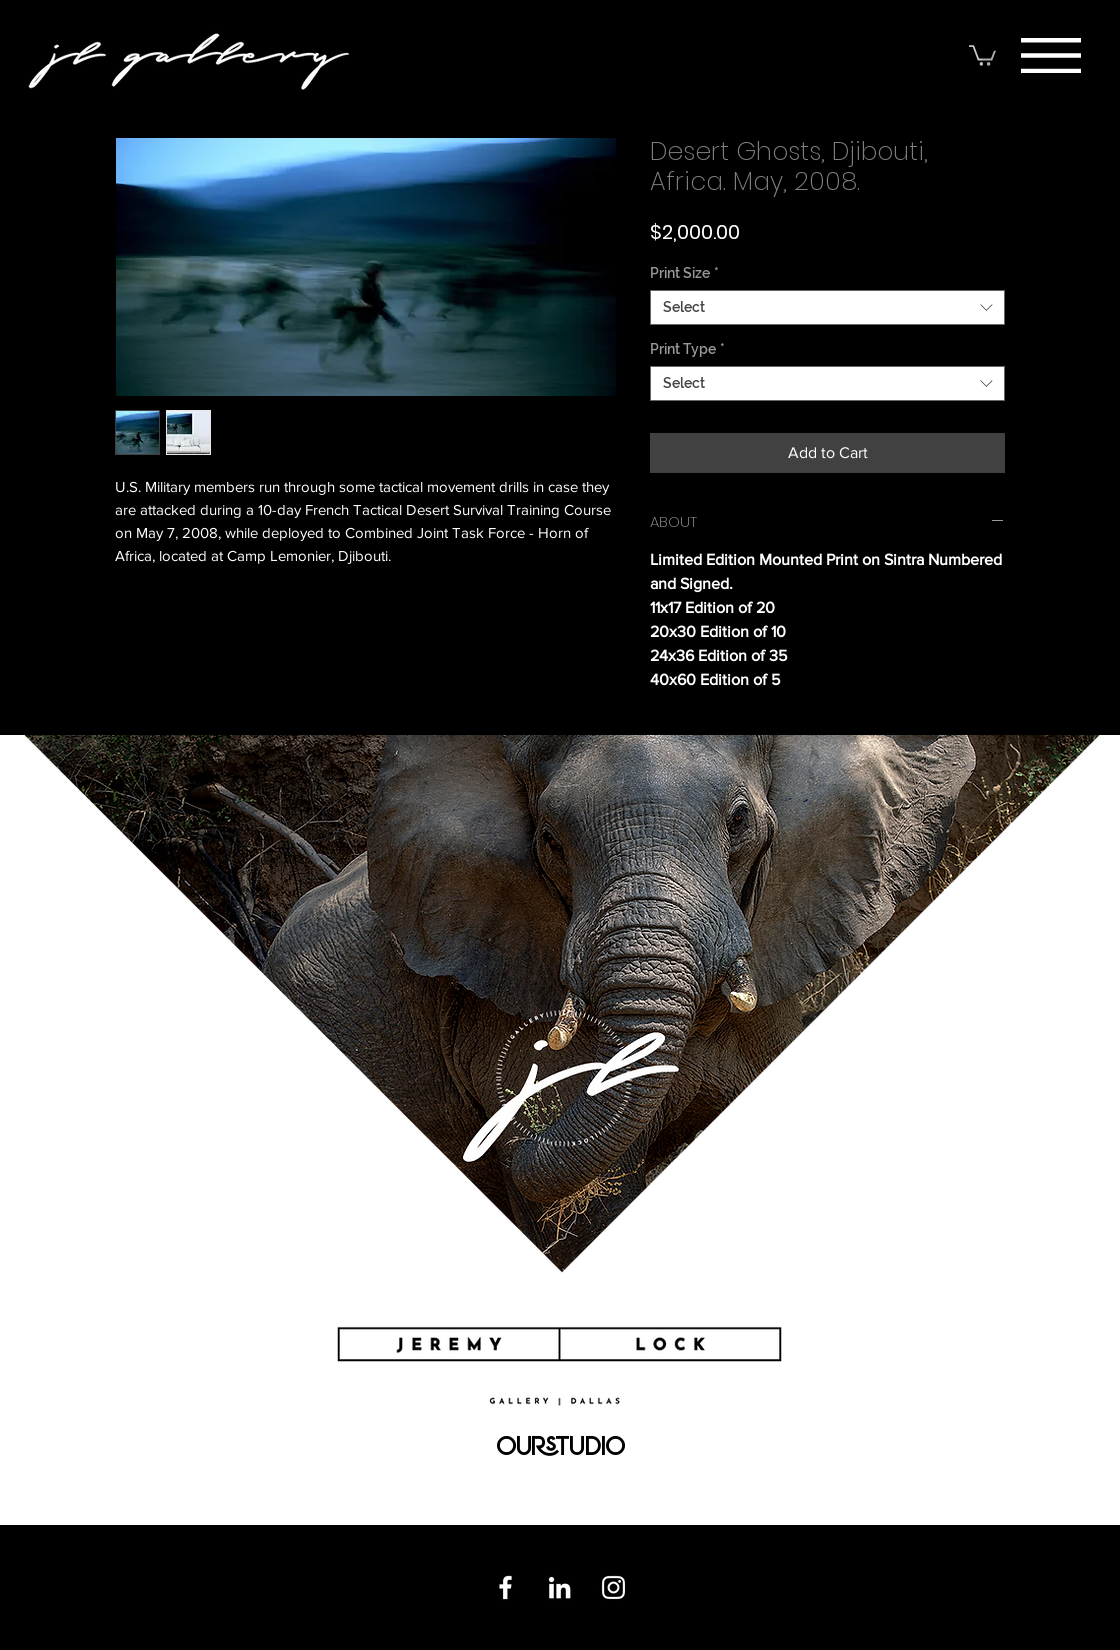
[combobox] (827, 307)
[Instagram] (613, 1587)
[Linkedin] (559, 1587)
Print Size (684, 273)
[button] (1051, 55)
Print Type (687, 349)
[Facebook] (505, 1587)
